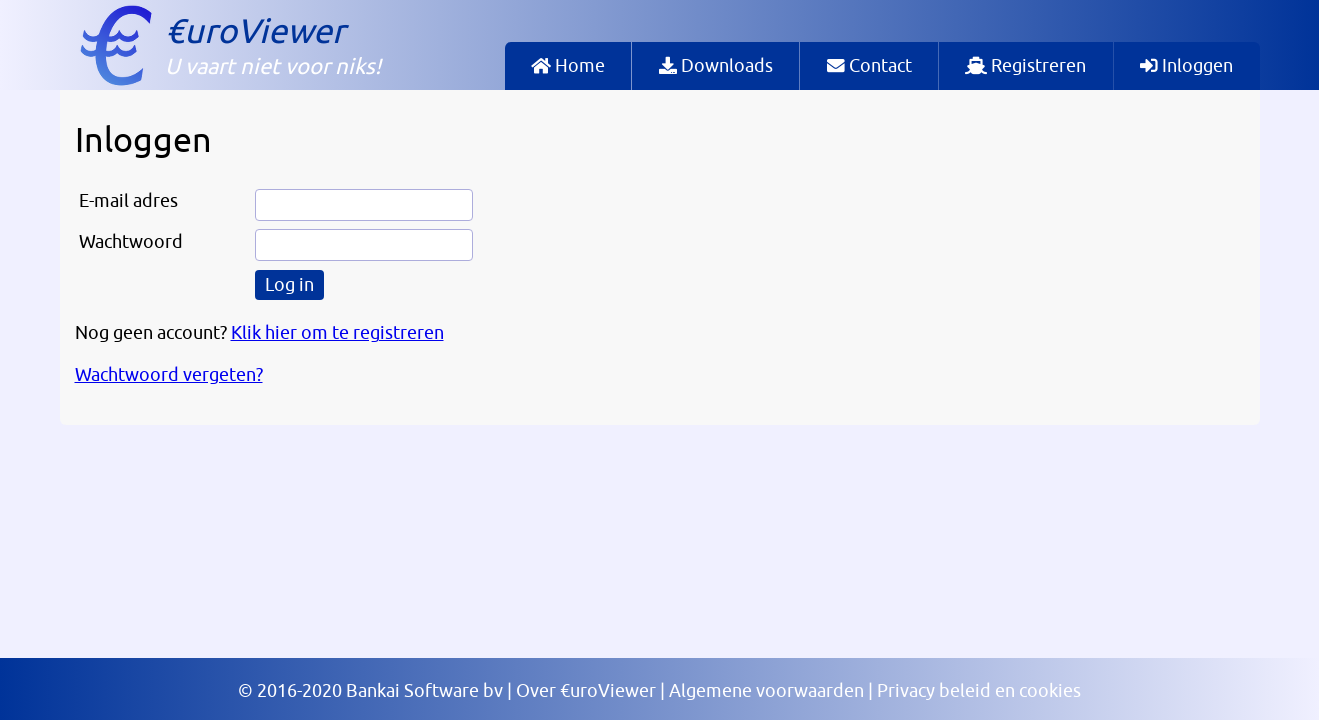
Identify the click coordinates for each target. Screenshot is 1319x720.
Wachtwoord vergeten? (169, 375)
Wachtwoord (131, 242)
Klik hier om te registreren (337, 333)
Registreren (1025, 66)
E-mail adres (128, 201)
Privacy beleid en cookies (979, 691)
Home (568, 66)
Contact (869, 66)
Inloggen (1186, 66)
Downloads (716, 66)
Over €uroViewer (586, 691)
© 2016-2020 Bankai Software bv (370, 691)
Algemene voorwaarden (766, 691)
